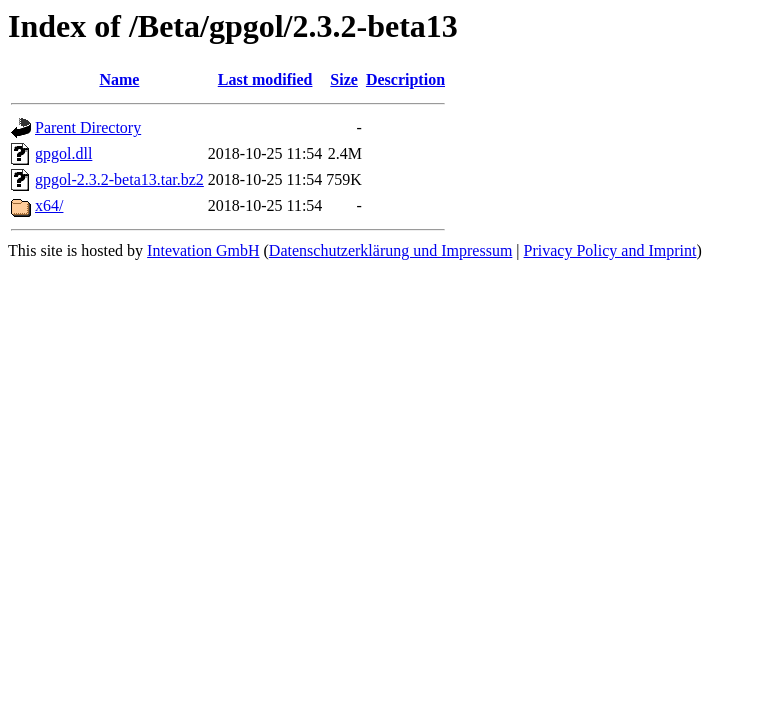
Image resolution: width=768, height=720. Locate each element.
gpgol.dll (63, 153)
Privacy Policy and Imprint (610, 250)
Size (344, 79)
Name (119, 79)
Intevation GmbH (203, 250)
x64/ (49, 205)
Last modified (265, 79)
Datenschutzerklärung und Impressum (390, 250)
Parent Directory (88, 127)
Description (405, 79)
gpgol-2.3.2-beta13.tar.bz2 (119, 179)
